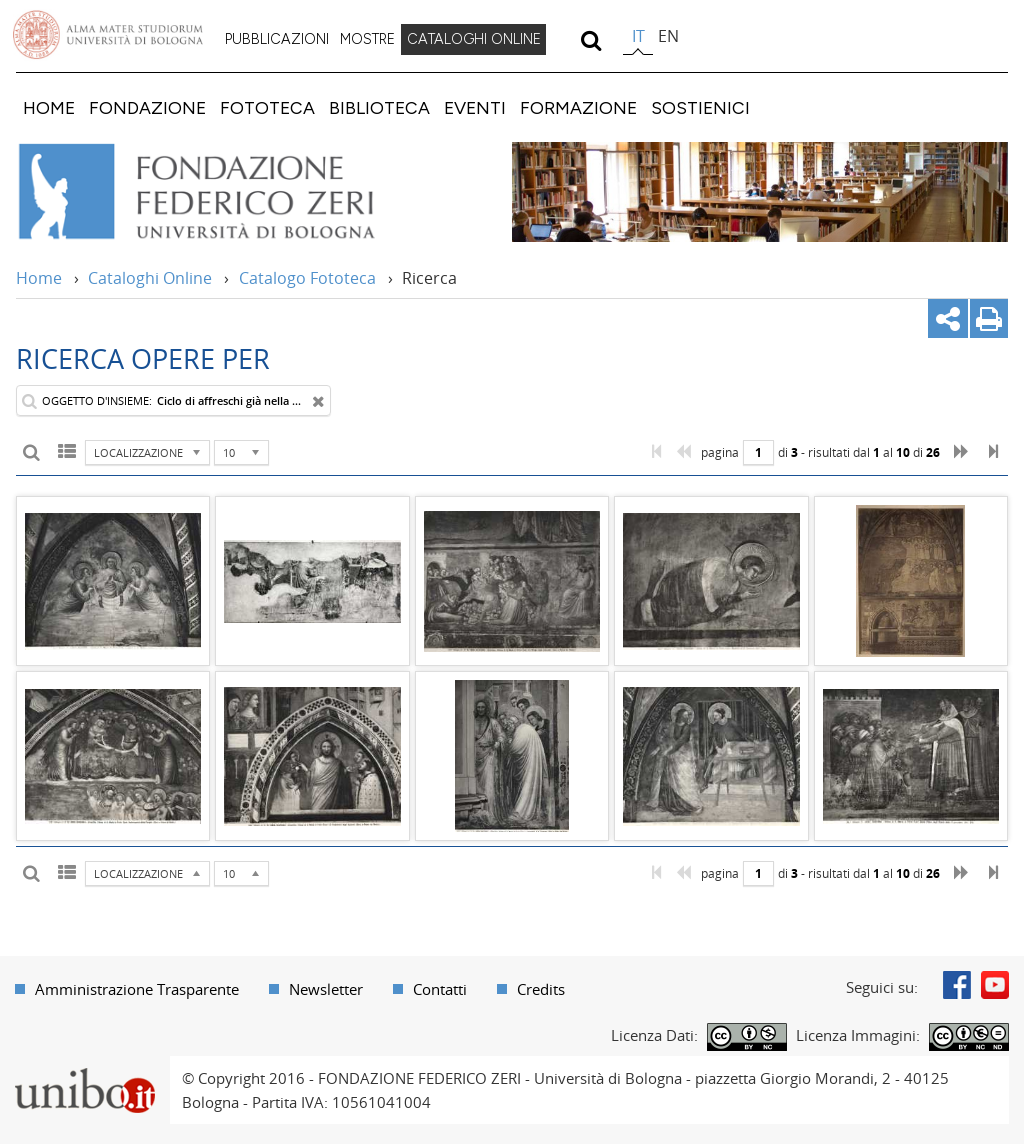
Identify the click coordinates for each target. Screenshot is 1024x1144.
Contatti (440, 989)
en (668, 36)
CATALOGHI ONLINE (474, 39)
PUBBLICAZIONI (277, 39)
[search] (590, 40)
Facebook (957, 985)
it (638, 36)
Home (39, 278)
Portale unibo (84, 1068)
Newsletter (326, 989)
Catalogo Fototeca (307, 278)
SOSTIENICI (700, 107)
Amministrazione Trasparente (137, 989)
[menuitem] (277, 40)
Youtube (995, 985)
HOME (49, 107)
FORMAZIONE (578, 107)
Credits (541, 989)
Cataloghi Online (150, 278)
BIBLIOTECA (379, 107)
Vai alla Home (223, 192)
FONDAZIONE (147, 107)
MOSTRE (367, 39)
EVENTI (475, 107)
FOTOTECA (267, 107)
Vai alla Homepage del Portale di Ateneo (108, 35)
